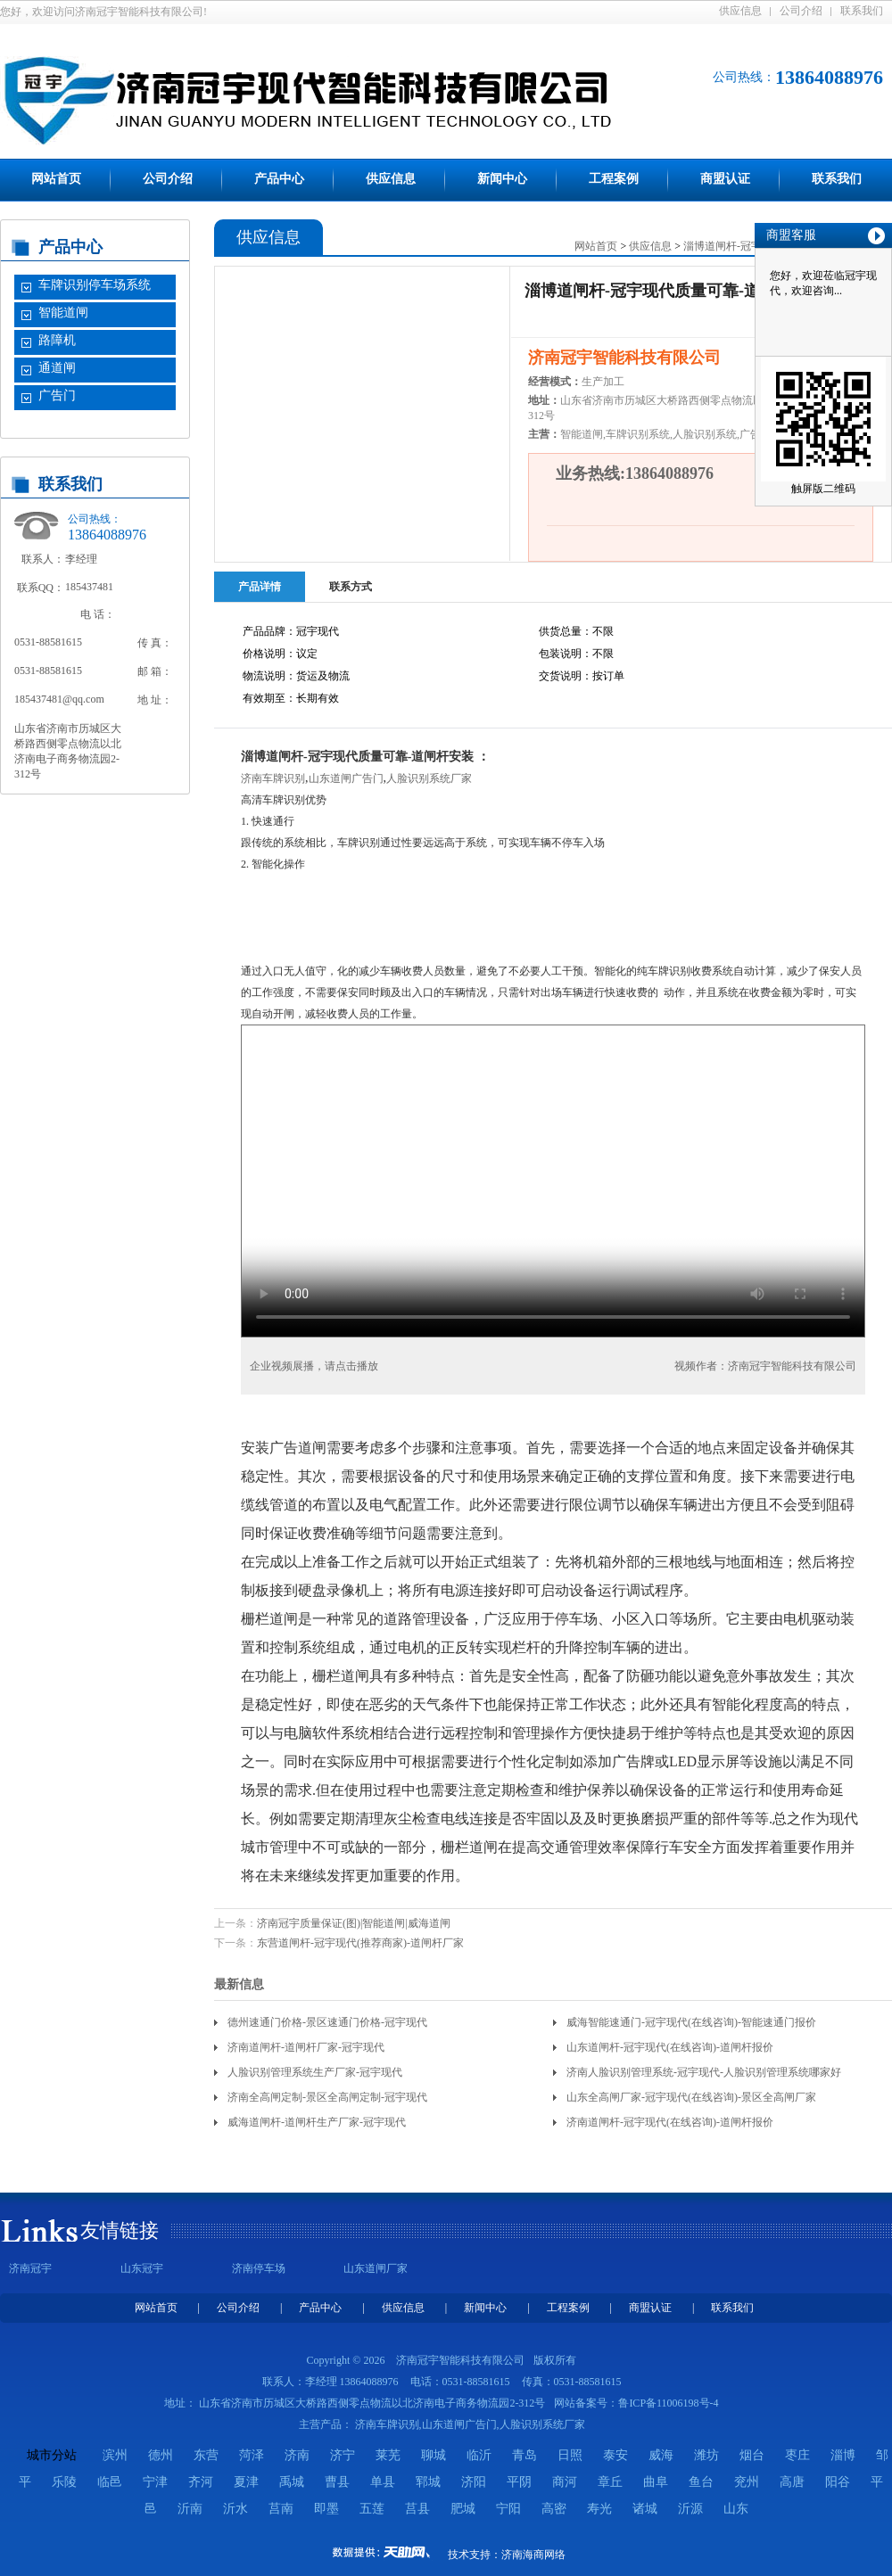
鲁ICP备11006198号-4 (668, 2403)
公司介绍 (801, 10)
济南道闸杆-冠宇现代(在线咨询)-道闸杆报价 (669, 2122)
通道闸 (57, 367)
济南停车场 (258, 2268)
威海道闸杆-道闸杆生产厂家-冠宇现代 (316, 2122)
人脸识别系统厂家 (429, 778)
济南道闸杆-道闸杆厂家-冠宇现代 (305, 2047)
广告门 (57, 395)
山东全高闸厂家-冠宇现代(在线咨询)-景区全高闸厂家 (691, 2097)
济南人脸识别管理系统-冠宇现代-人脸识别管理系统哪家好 (703, 2072)
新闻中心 (502, 178)
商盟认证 (725, 178)
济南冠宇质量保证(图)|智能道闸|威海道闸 (353, 1923)
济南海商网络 (533, 2554)
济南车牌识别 (273, 778)
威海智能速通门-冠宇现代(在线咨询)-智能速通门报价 (691, 2022)
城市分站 (52, 2455)
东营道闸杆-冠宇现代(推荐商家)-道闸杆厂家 (360, 1943)
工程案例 (614, 178)
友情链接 (119, 2230)
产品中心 (279, 178)
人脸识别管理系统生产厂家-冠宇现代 (314, 2072)
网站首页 (56, 178)
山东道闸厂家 (375, 2268)
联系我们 (861, 10)
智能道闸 (63, 312)
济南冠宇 (30, 2268)
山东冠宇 (141, 2268)
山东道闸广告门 (346, 778)
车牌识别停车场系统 (94, 285)
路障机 (57, 340)
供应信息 (740, 10)
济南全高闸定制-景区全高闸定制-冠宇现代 (327, 2097)
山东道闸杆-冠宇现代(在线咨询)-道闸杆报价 (669, 2047)
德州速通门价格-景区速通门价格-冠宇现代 (327, 2022)
